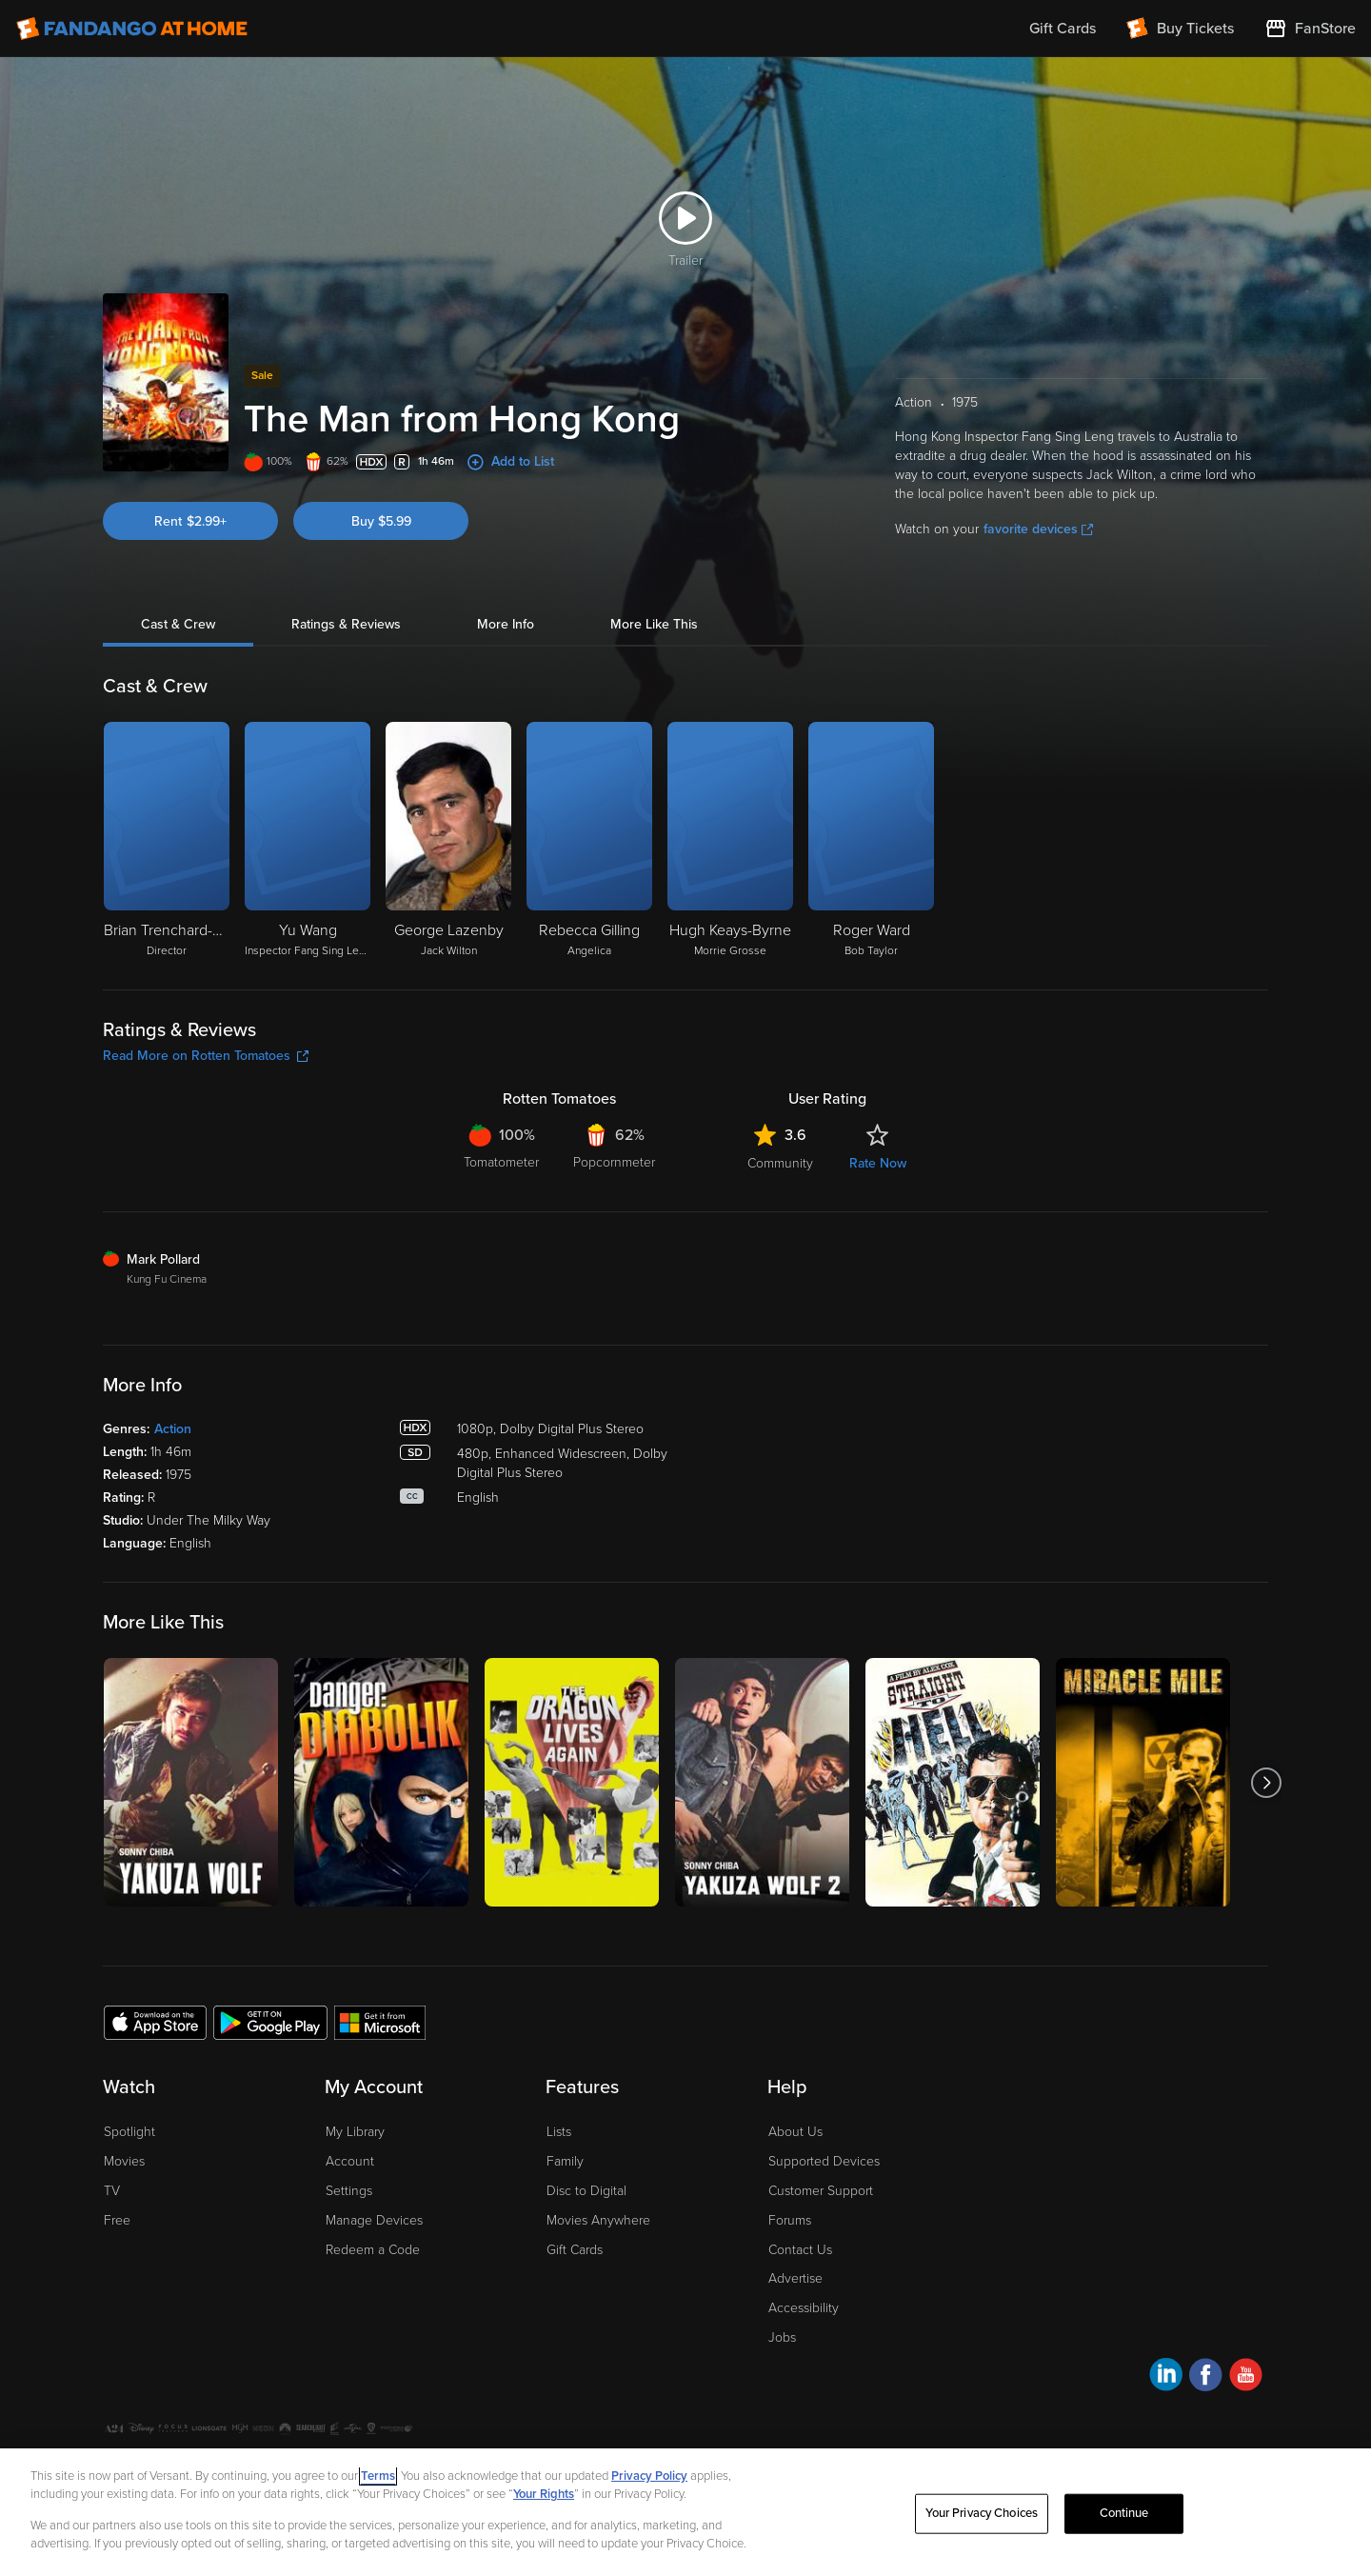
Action (172, 1429)
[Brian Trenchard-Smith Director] (166, 841)
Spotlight (129, 2132)
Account (350, 2161)
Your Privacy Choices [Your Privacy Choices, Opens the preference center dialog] (981, 2513)
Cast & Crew (178, 624)
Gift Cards (574, 2250)
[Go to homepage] (131, 28)
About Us (795, 2132)
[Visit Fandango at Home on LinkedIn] (1165, 2377)
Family (565, 2161)
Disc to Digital (586, 2191)
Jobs (782, 2337)
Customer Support (820, 2191)
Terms (378, 2476)
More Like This (654, 624)
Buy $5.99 (381, 521)
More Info (505, 624)
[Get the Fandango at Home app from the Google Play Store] (270, 2022)
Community (780, 1163)
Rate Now (877, 1163)
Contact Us (800, 2250)
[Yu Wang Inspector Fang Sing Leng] (307, 841)
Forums (789, 2220)
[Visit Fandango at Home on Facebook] (1205, 2377)
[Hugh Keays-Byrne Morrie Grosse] (730, 841)
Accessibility (803, 2308)
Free (117, 2220)
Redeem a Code (373, 2250)
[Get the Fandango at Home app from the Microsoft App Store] (380, 2022)
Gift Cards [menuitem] (1062, 28)
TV (112, 2191)
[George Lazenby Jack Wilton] (448, 841)
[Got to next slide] (1265, 1782)
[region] (685, 2512)
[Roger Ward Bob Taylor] (871, 841)
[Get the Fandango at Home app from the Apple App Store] (155, 2022)
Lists (558, 2132)
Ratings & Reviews (346, 624)
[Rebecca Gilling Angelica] (589, 841)
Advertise (795, 2278)
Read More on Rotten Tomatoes (205, 1056)
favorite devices (1038, 529)
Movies (124, 2161)
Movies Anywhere (598, 2220)
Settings (349, 2191)
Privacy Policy (649, 2476)
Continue (1124, 2513)
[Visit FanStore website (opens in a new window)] (1310, 28)
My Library (355, 2132)
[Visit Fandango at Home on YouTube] (1245, 2377)
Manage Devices (374, 2220)
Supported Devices (824, 2161)
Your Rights (543, 2494)
